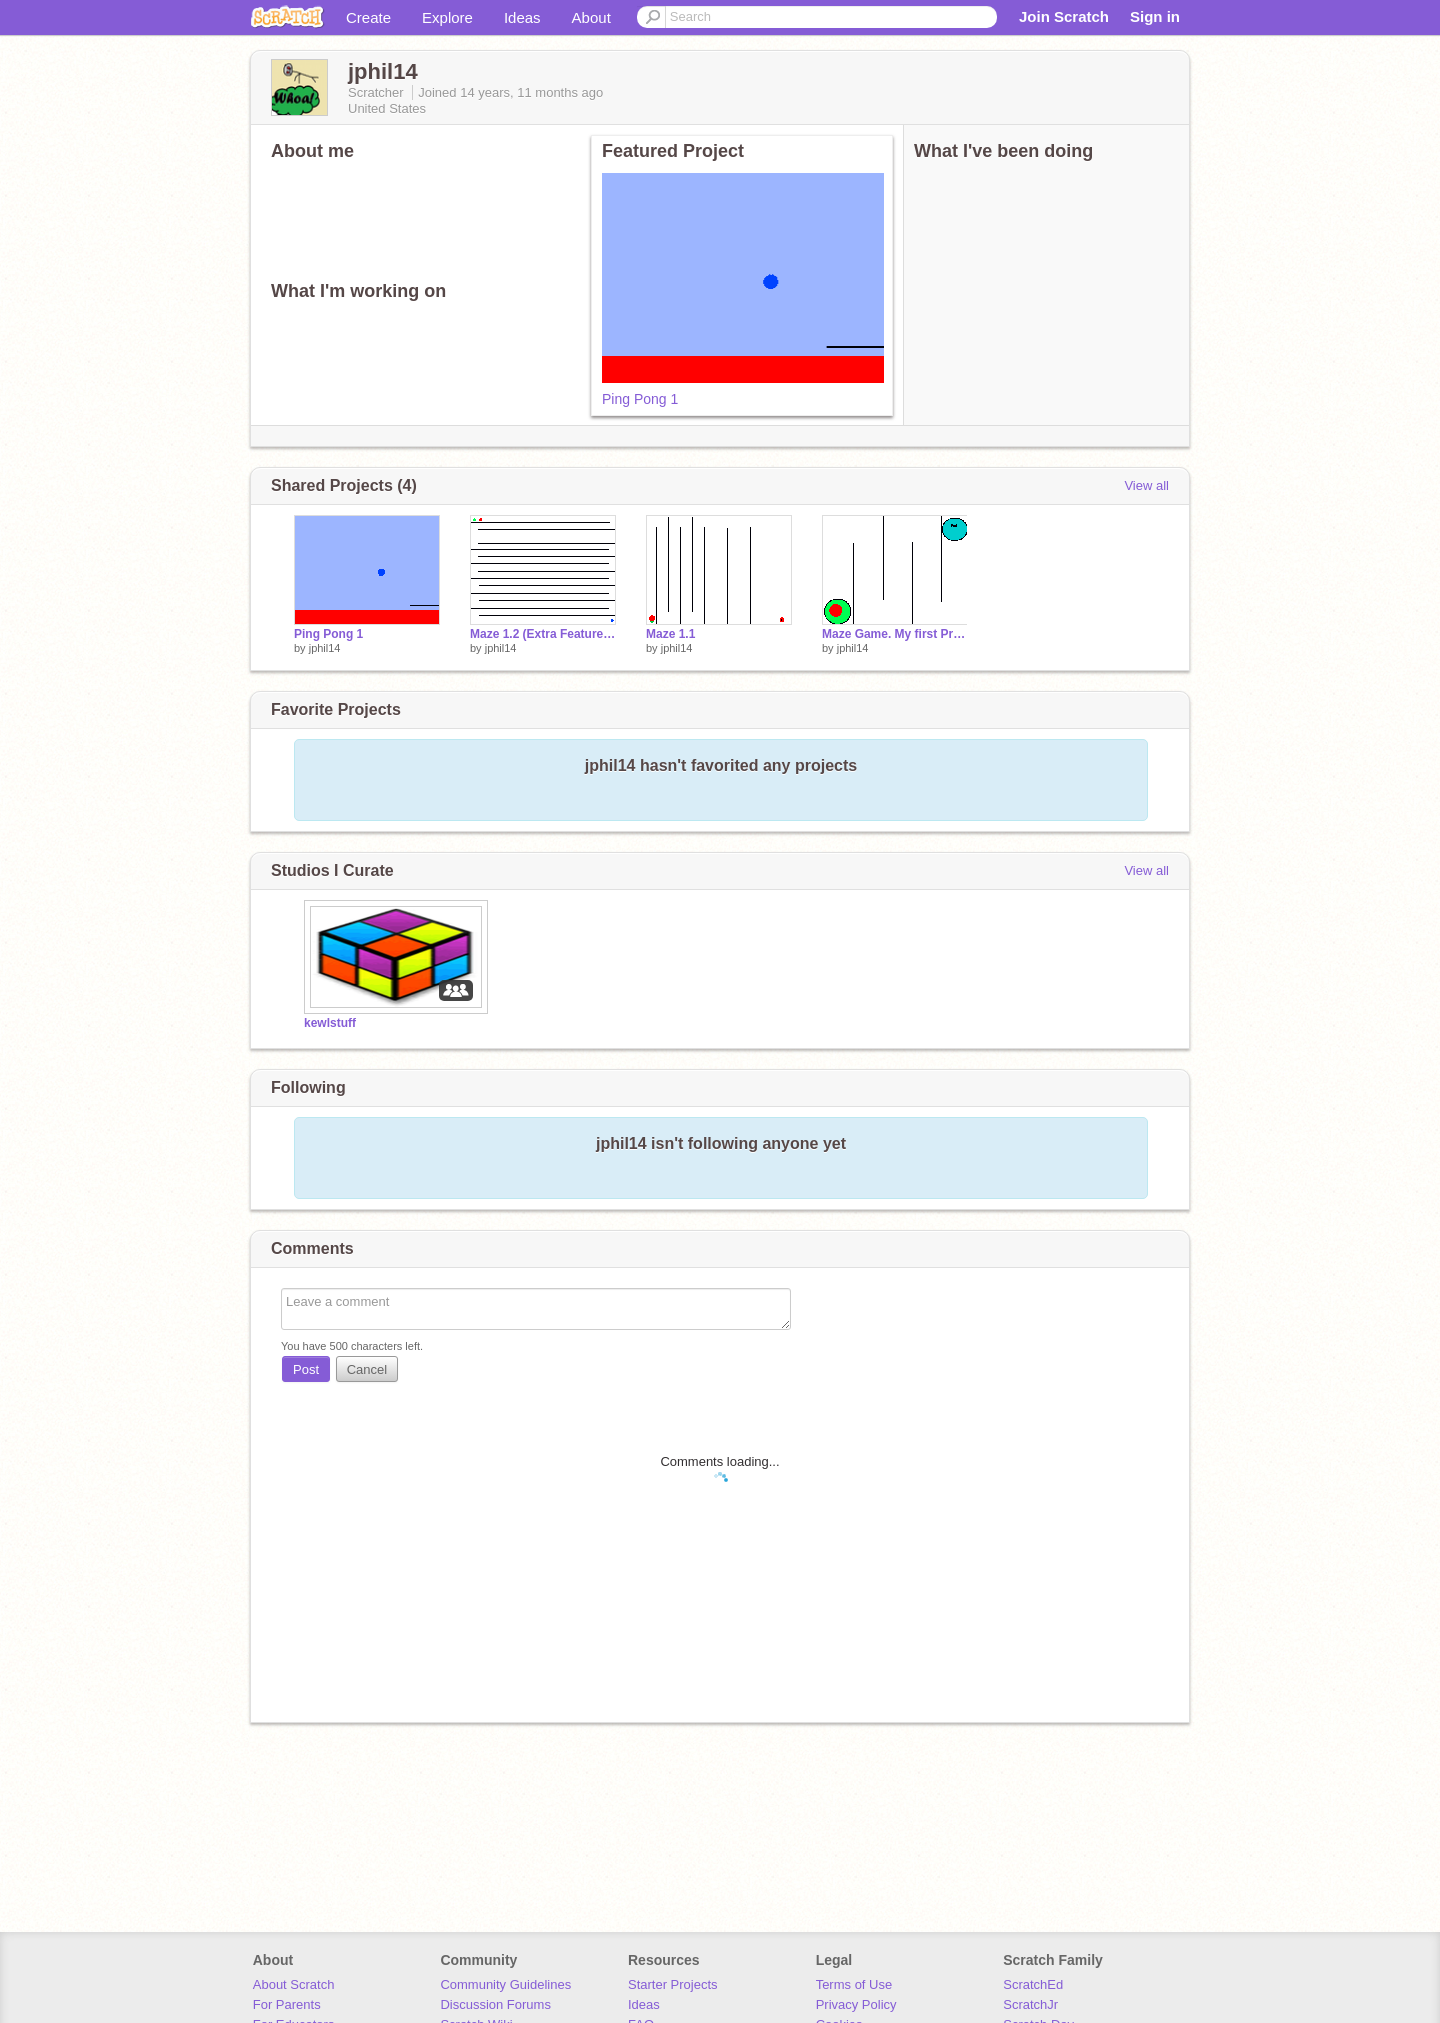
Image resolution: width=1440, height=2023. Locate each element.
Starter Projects (673, 1984)
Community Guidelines (505, 1984)
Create (368, 17)
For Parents (287, 2004)
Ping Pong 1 (640, 399)
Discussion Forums (495, 2004)
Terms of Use (854, 1984)
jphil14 (325, 648)
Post (306, 1369)
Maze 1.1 (670, 634)
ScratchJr (1030, 2004)
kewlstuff (330, 1023)
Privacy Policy (856, 2004)
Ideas (522, 17)
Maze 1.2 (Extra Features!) (543, 634)
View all (1146, 485)
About (591, 17)
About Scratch (294, 1984)
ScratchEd (1033, 1984)
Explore (447, 17)
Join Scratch (1064, 16)
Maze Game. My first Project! (895, 634)
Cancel (367, 1369)
